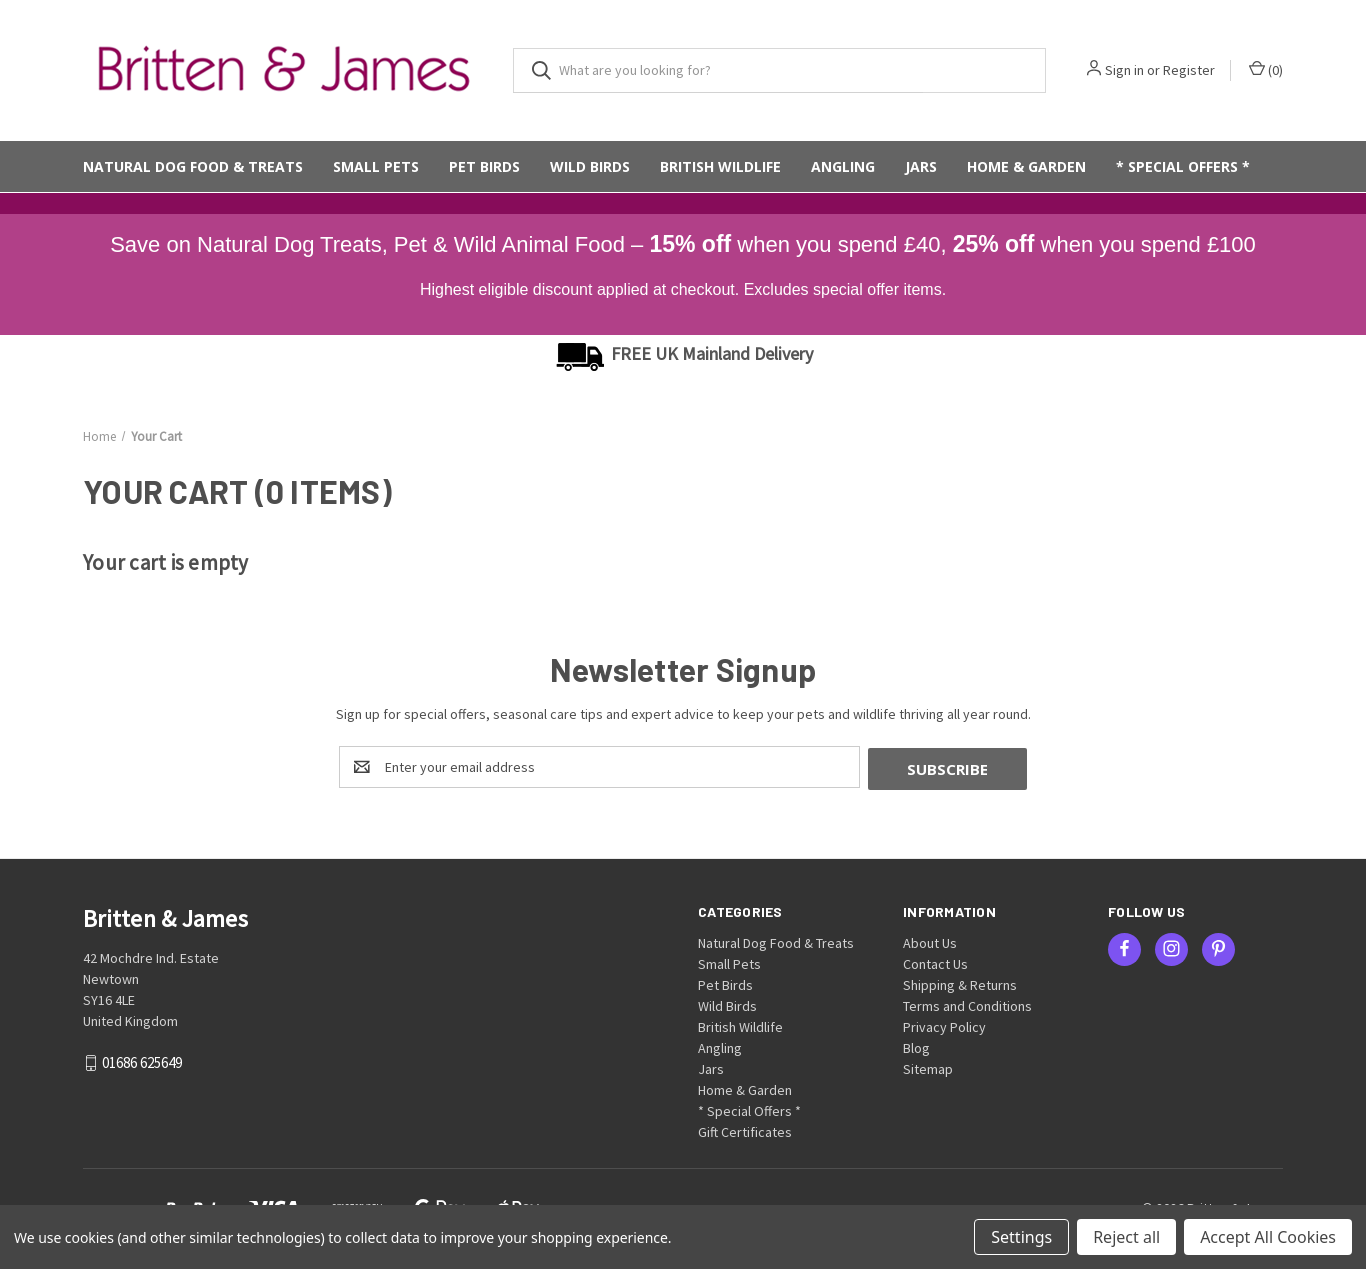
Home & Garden (1026, 166)
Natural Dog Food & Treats (193, 166)
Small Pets (376, 166)
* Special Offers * (1183, 166)
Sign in (1124, 70)
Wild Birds (590, 166)
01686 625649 (142, 1060)
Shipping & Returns (960, 983)
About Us (930, 941)
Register (1189, 70)
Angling (843, 166)
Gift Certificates (745, 1130)
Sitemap (928, 1067)
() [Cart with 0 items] (1266, 69)
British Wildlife (720, 166)
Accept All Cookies (1268, 1237)
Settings (1021, 1237)
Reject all (1126, 1237)
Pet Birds (484, 166)
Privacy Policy (944, 1025)
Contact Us (935, 962)
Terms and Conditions (967, 1004)
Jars (921, 166)
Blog (916, 1046)
